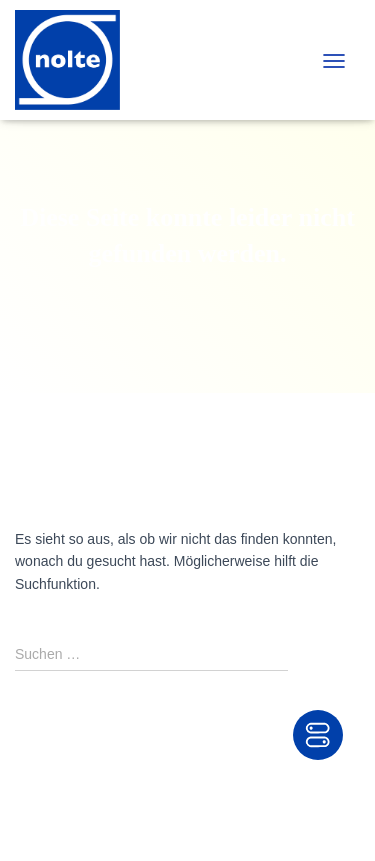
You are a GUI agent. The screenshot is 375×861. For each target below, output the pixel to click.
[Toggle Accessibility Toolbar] (318, 735)
